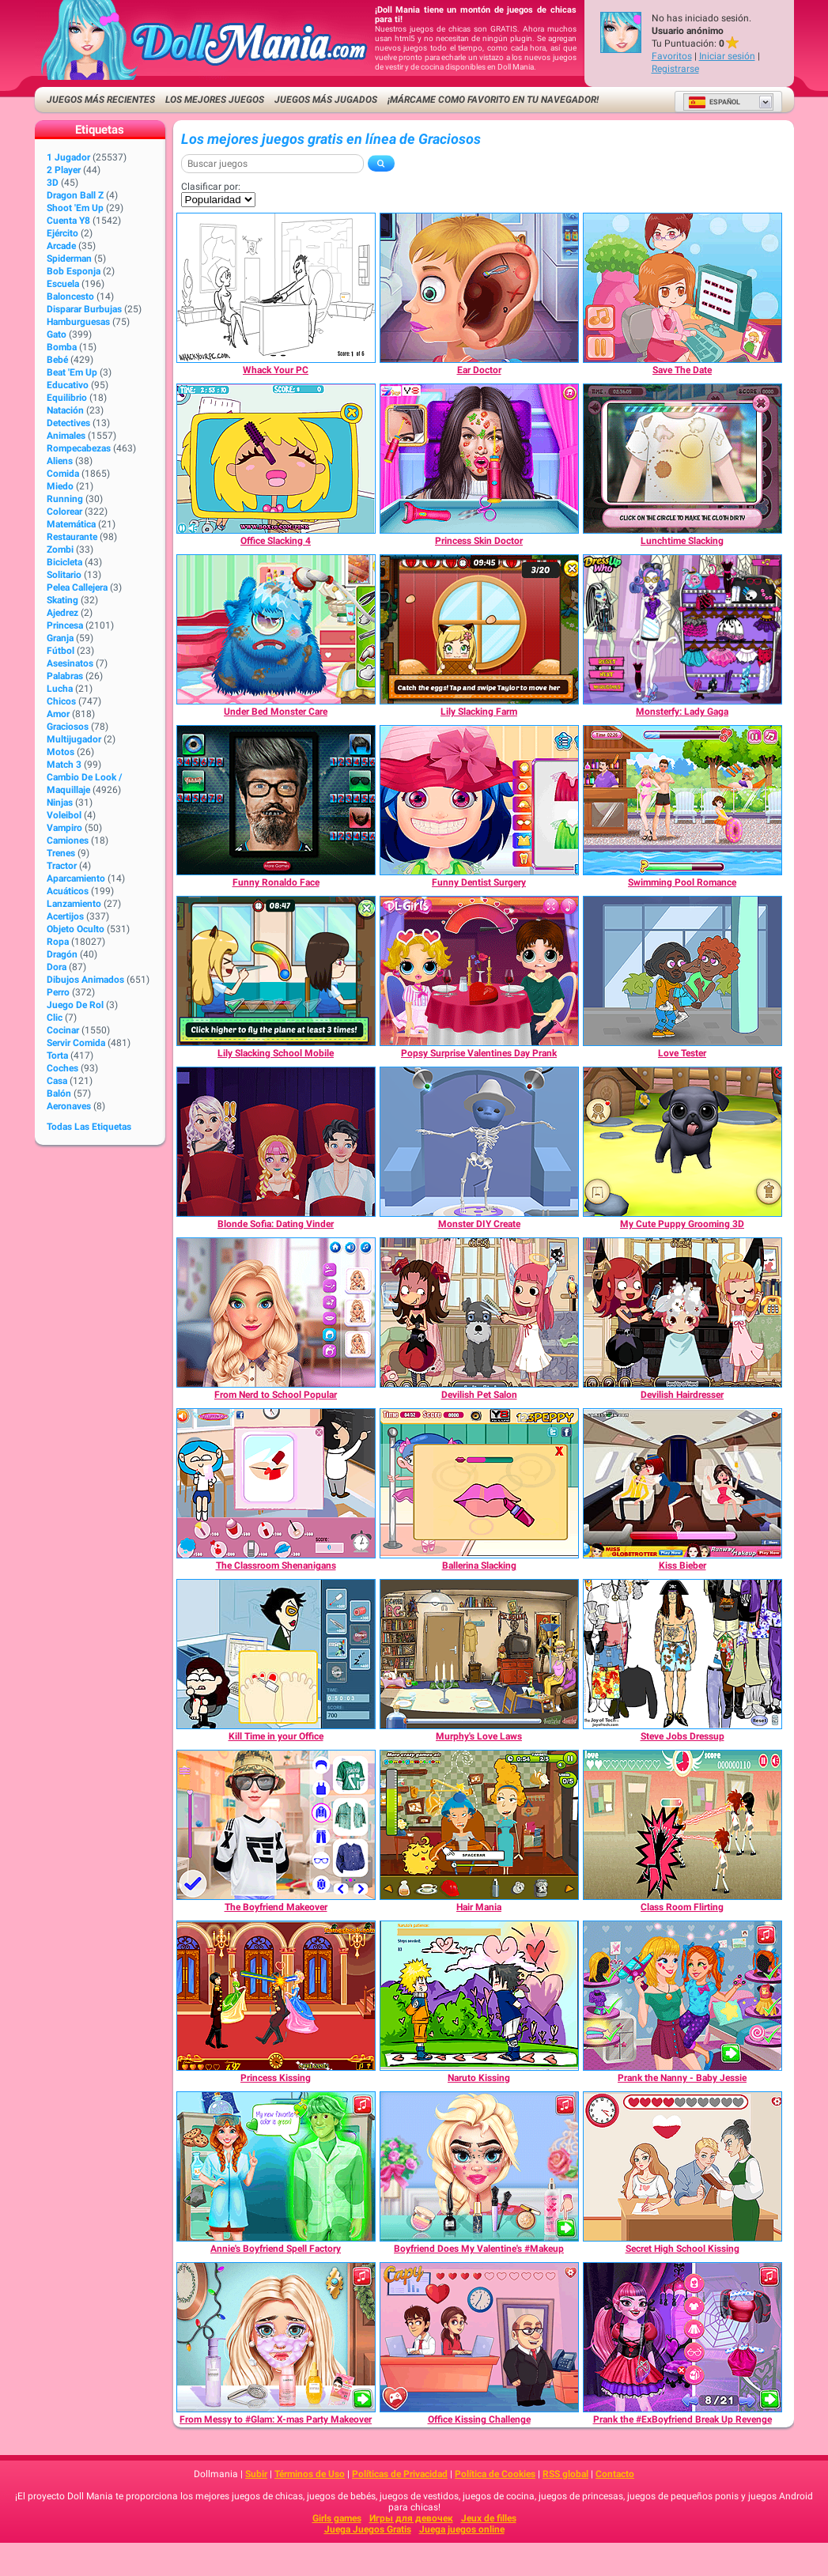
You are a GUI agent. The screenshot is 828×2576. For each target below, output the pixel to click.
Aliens (60, 460)
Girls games (336, 2518)
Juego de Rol (75, 1004)
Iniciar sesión (727, 56)
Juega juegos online (462, 2529)
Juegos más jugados (325, 99)
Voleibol (64, 815)
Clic (54, 1017)
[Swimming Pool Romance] (682, 800)
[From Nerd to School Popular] (276, 1312)
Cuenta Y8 (68, 220)
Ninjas (60, 802)
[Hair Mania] (479, 1825)
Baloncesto (70, 296)
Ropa (58, 941)
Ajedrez (62, 612)
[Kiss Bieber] (682, 1483)
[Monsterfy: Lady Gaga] (682, 629)
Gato (56, 334)
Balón (59, 1093)
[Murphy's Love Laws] (479, 1654)
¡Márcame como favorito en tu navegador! (493, 99)
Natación (65, 410)
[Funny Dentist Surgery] (479, 800)
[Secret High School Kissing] (682, 2166)
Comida (63, 473)
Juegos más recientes (101, 99)
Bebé (57, 359)
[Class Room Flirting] (682, 1825)
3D (53, 182)
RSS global (565, 2474)
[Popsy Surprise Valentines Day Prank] (479, 971)
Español (714, 102)
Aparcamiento (76, 878)
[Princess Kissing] (276, 1996)
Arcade (61, 245)
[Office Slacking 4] (276, 458)
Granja (60, 638)
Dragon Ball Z (75, 195)
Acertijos (65, 916)
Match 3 (64, 764)
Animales (66, 435)
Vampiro (64, 827)
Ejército (62, 233)
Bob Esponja (73, 271)
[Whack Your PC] (276, 288)
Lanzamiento (74, 903)
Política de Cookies (495, 2474)
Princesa (65, 625)
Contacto (614, 2474)
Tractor (62, 865)
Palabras (65, 676)
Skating (62, 600)
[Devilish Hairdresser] (682, 1312)
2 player (64, 170)
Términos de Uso (309, 2474)
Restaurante (72, 536)
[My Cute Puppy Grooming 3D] (682, 1142)
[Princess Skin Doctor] (479, 458)
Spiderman (69, 258)
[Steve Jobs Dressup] (682, 1654)
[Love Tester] (682, 971)
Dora (56, 967)
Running (65, 498)
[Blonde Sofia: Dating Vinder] (276, 1142)
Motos (60, 751)
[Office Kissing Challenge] (479, 2337)
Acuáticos (68, 891)
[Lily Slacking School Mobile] (276, 971)
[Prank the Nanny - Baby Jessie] (682, 1996)
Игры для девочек (411, 2518)
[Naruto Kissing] (479, 1996)
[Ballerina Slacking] (479, 1483)
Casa (57, 1080)
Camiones (68, 840)
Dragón (62, 954)
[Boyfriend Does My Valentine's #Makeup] (479, 2166)
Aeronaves (69, 1106)
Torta (57, 1055)
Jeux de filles (488, 2518)
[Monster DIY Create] (479, 1142)
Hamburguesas (78, 321)
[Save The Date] (682, 288)
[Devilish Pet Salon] (479, 1312)
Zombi (60, 549)
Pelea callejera (77, 587)
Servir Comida (76, 1042)
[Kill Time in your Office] (276, 1654)
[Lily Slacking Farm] (479, 629)
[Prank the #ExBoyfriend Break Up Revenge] (682, 2337)
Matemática (71, 524)
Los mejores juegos (214, 99)
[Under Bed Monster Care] (276, 629)
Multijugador (74, 739)
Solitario (64, 574)
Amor (58, 714)
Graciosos (68, 726)
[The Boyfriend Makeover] (276, 1825)
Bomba (62, 347)
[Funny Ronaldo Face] (276, 800)
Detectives (68, 423)
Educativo (68, 385)
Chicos (61, 701)
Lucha (60, 688)
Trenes (61, 853)
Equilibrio (67, 397)
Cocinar (63, 1030)
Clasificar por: (210, 186)
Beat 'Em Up (72, 372)
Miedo (60, 486)
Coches (62, 1068)
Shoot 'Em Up (75, 207)
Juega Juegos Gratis (367, 2529)
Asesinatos (70, 663)
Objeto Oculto (75, 929)
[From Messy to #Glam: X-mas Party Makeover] (276, 2337)
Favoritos (672, 56)
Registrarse (675, 68)
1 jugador (68, 157)
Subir (256, 2474)
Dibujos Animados (85, 979)
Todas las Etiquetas (89, 1126)
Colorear (64, 511)
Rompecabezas (79, 448)
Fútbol (60, 650)
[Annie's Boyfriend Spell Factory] (276, 2166)
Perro (58, 992)
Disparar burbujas (84, 309)
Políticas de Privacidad (400, 2474)
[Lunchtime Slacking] (682, 458)
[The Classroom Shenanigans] (276, 1483)
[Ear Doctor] (479, 288)
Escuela (63, 283)
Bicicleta (64, 562)
